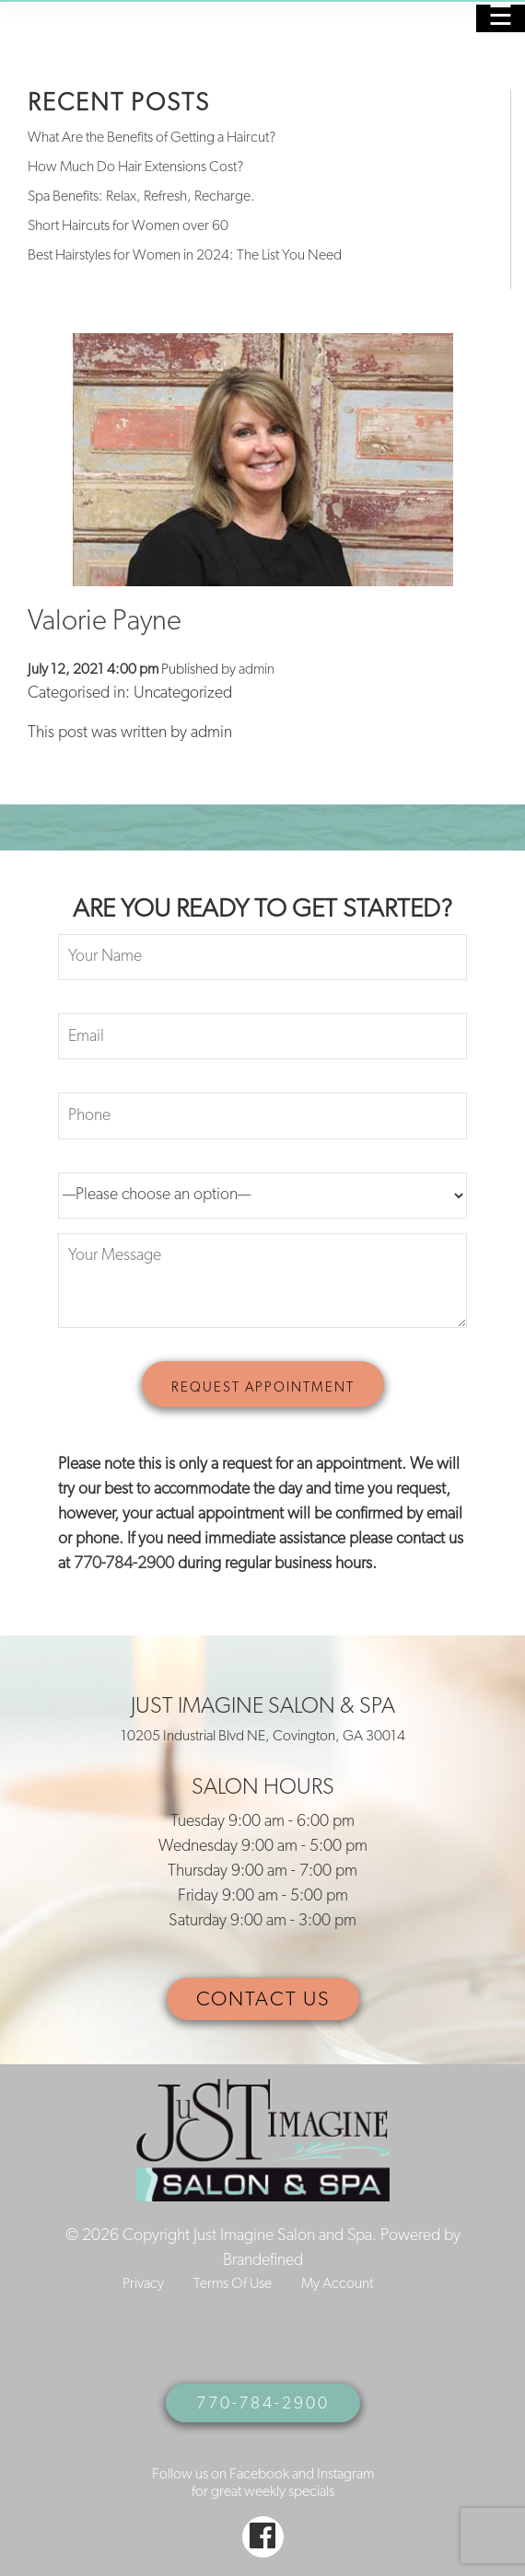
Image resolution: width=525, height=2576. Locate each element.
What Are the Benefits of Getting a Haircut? (151, 138)
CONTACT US (263, 2000)
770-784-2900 (124, 1564)
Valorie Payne (104, 622)
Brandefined (263, 2261)
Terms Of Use (232, 2284)
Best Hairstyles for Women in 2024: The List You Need (185, 255)
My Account (337, 2284)
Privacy (143, 2284)
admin (256, 670)
